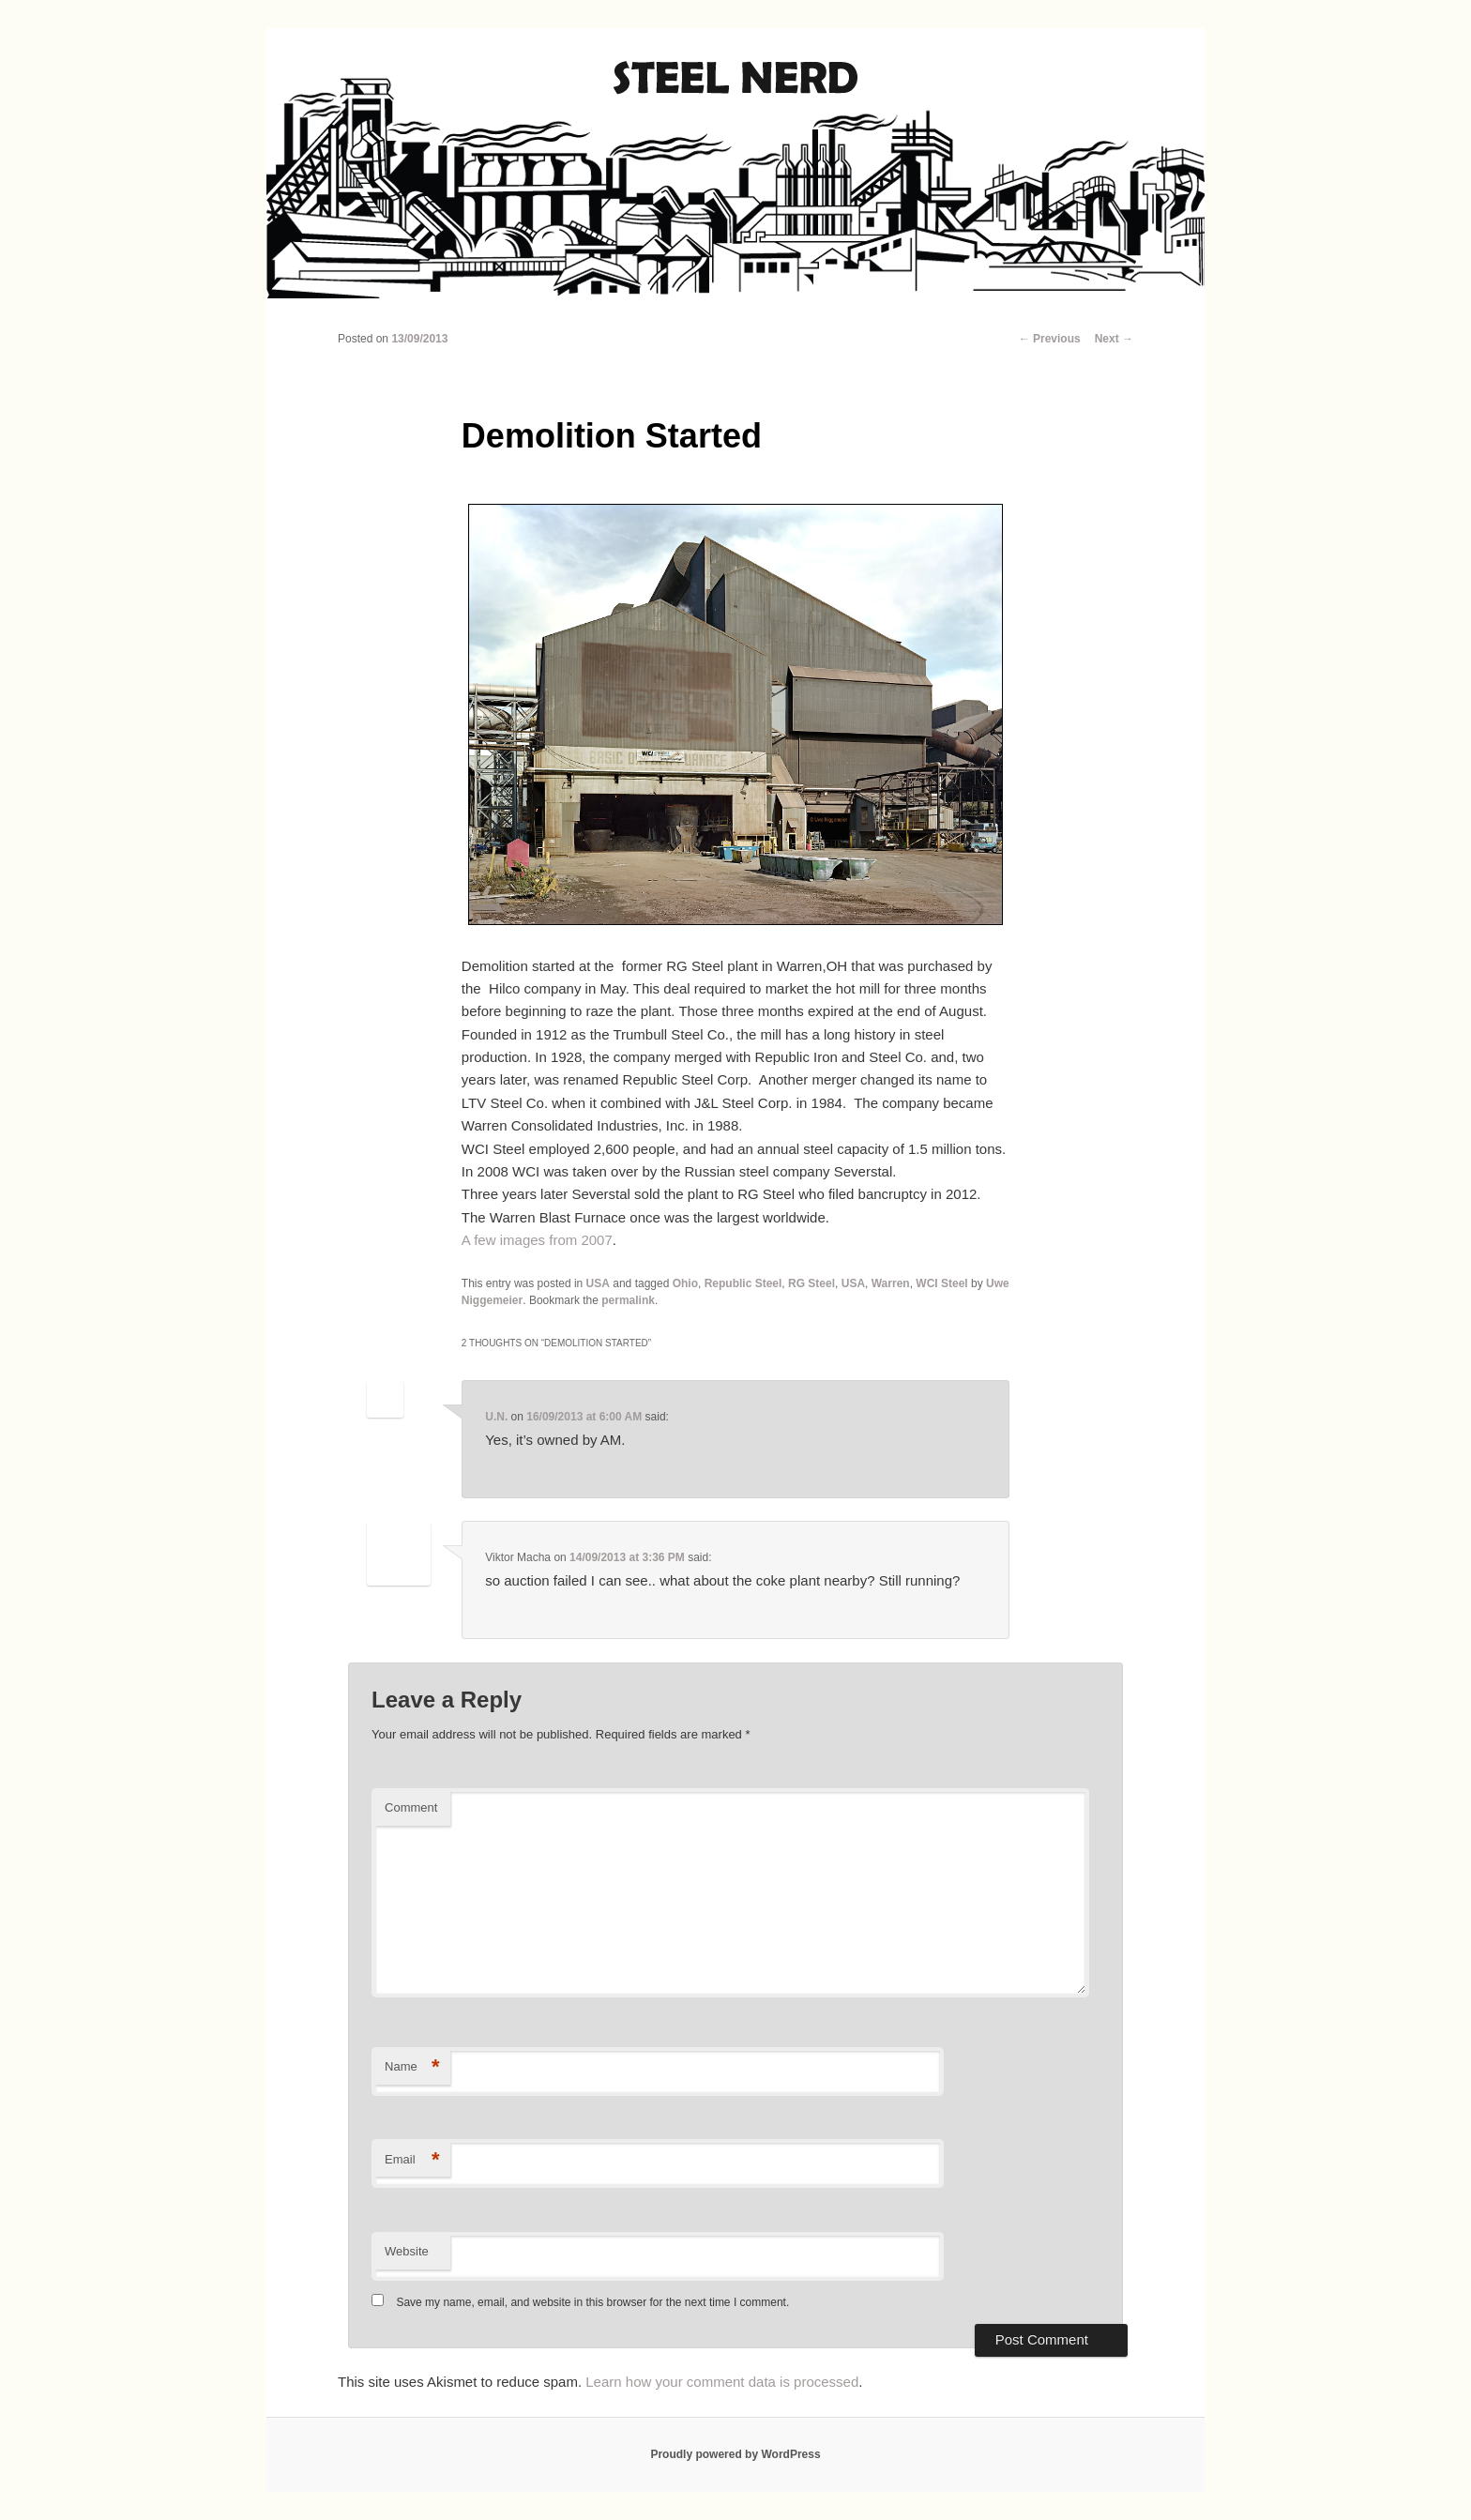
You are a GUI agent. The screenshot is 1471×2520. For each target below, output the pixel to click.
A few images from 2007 (537, 1240)
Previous (1050, 338)
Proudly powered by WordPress (735, 2454)
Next (1114, 338)
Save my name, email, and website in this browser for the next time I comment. (592, 2302)
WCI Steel (941, 1283)
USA (598, 1283)
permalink (628, 1300)
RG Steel (811, 1283)
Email (412, 2160)
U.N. (496, 1416)
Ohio (685, 1283)
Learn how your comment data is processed (721, 2382)
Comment (411, 1807)
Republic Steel (743, 1283)
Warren (891, 1283)
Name (412, 2067)
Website (407, 2251)
